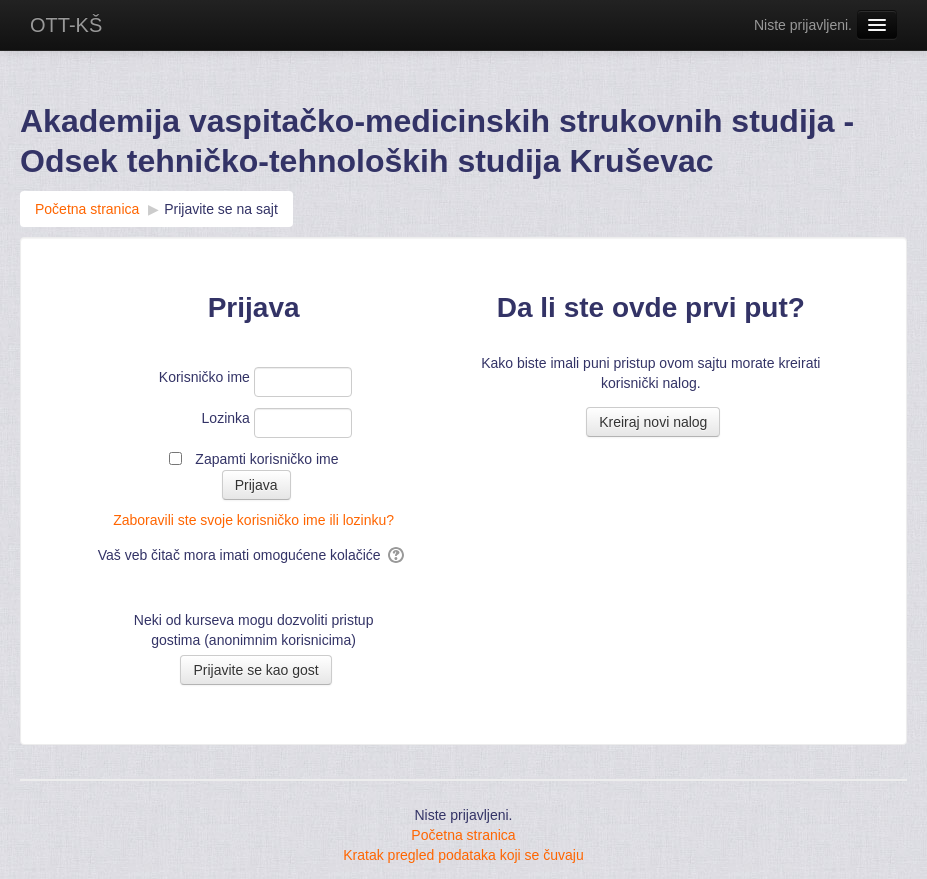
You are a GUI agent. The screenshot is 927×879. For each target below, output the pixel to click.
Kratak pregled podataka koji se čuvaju (463, 855)
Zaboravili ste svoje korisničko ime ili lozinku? (253, 520)
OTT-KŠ (66, 25)
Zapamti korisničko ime (266, 459)
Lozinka (226, 418)
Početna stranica (463, 835)
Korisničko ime (204, 377)
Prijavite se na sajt (221, 209)
